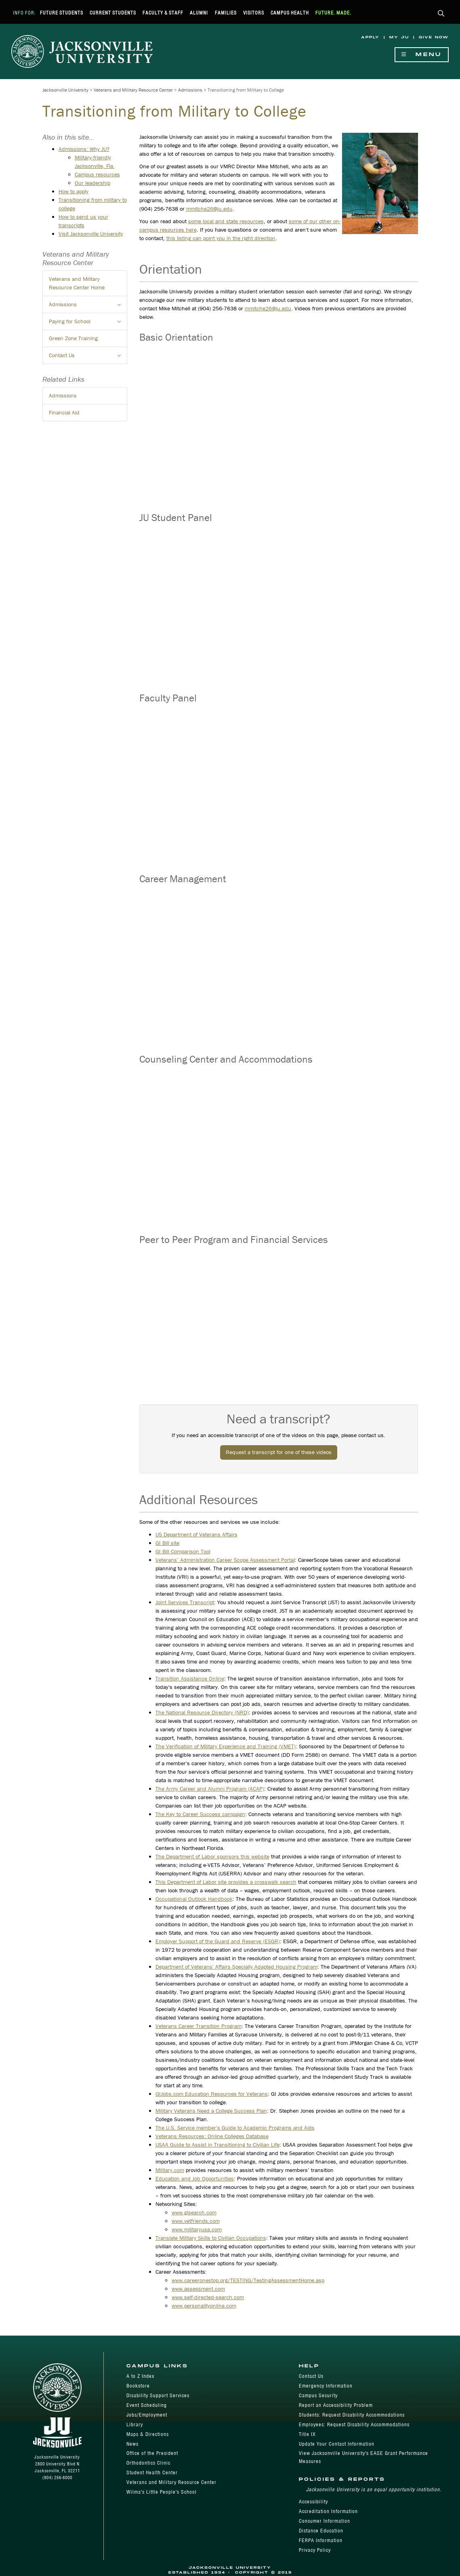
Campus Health (290, 12)
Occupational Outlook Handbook (194, 1898)
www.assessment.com (198, 2288)
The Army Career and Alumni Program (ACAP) (209, 1788)
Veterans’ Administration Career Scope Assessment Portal (225, 1559)
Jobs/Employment (146, 2414)
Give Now (434, 37)
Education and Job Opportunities (194, 2178)
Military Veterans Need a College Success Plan (211, 2110)
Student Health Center (152, 2472)
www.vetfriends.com (196, 2220)
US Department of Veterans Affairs (196, 1534)
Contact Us (311, 2376)
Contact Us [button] (88, 357)
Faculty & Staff (163, 12)
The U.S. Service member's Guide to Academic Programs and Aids (235, 2127)
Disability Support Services (157, 2395)
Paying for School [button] (88, 323)
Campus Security (318, 2395)
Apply (370, 37)
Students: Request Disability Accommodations (352, 2414)
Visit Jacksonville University (91, 233)
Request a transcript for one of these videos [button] (279, 1452)
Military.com (169, 2170)
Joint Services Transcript (184, 1602)
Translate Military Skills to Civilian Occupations (210, 2237)
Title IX (307, 2434)
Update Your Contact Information (336, 2443)
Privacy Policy (315, 2550)
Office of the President (152, 2453)
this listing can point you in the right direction (220, 238)
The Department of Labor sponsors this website (212, 1856)
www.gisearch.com (194, 2212)
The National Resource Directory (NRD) (202, 1712)
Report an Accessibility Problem (336, 2405)
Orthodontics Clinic (148, 2462)
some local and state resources (226, 221)
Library (134, 2424)
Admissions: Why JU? (84, 149)
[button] (441, 14)
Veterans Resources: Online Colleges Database (212, 2136)
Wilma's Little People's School (161, 2491)
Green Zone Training (73, 338)
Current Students (113, 12)
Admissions (190, 90)
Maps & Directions (147, 2434)
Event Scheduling (146, 2405)
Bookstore (138, 2385)
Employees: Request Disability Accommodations (354, 2424)
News (132, 2443)
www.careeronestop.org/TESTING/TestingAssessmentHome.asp (248, 2280)
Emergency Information (326, 2385)
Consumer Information (324, 2520)
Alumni (199, 12)
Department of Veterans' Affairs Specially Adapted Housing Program (236, 1966)
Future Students (61, 12)
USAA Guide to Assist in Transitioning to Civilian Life (217, 2144)
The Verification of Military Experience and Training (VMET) (225, 1746)
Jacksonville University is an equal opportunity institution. (373, 2489)
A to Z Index (140, 2376)
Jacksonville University (65, 90)
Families (226, 12)
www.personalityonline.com (204, 2305)
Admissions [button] (88, 306)
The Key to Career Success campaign (200, 1814)
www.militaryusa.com (197, 2229)
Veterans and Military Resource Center (133, 90)
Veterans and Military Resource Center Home (77, 283)
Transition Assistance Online (189, 1678)
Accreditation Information (328, 2511)
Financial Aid (64, 412)
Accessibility (313, 2501)
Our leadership (92, 182)
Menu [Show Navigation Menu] (421, 55)
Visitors (253, 12)
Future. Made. (333, 12)
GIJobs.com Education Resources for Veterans (211, 2093)
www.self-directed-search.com (208, 2297)
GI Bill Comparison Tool (182, 1551)
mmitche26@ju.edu (209, 208)
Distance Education (321, 2530)
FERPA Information (320, 2540)
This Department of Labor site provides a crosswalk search (225, 1881)
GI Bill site (167, 1542)
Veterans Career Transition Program (198, 2026)
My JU (399, 37)
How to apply (73, 191)
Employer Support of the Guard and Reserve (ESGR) (217, 1941)
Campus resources (97, 174)
